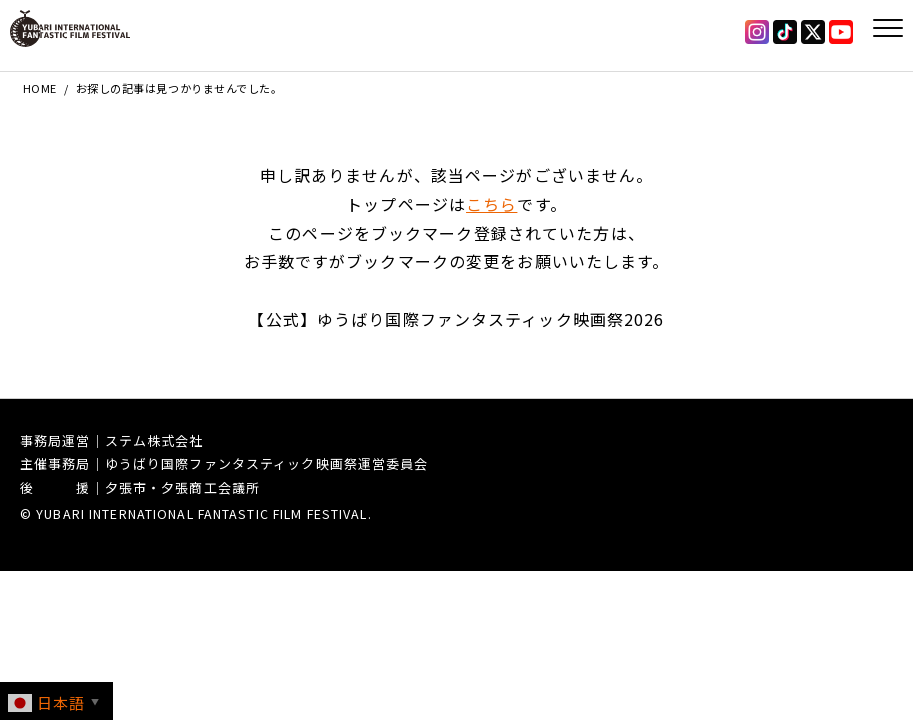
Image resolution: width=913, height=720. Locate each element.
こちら (491, 204)
